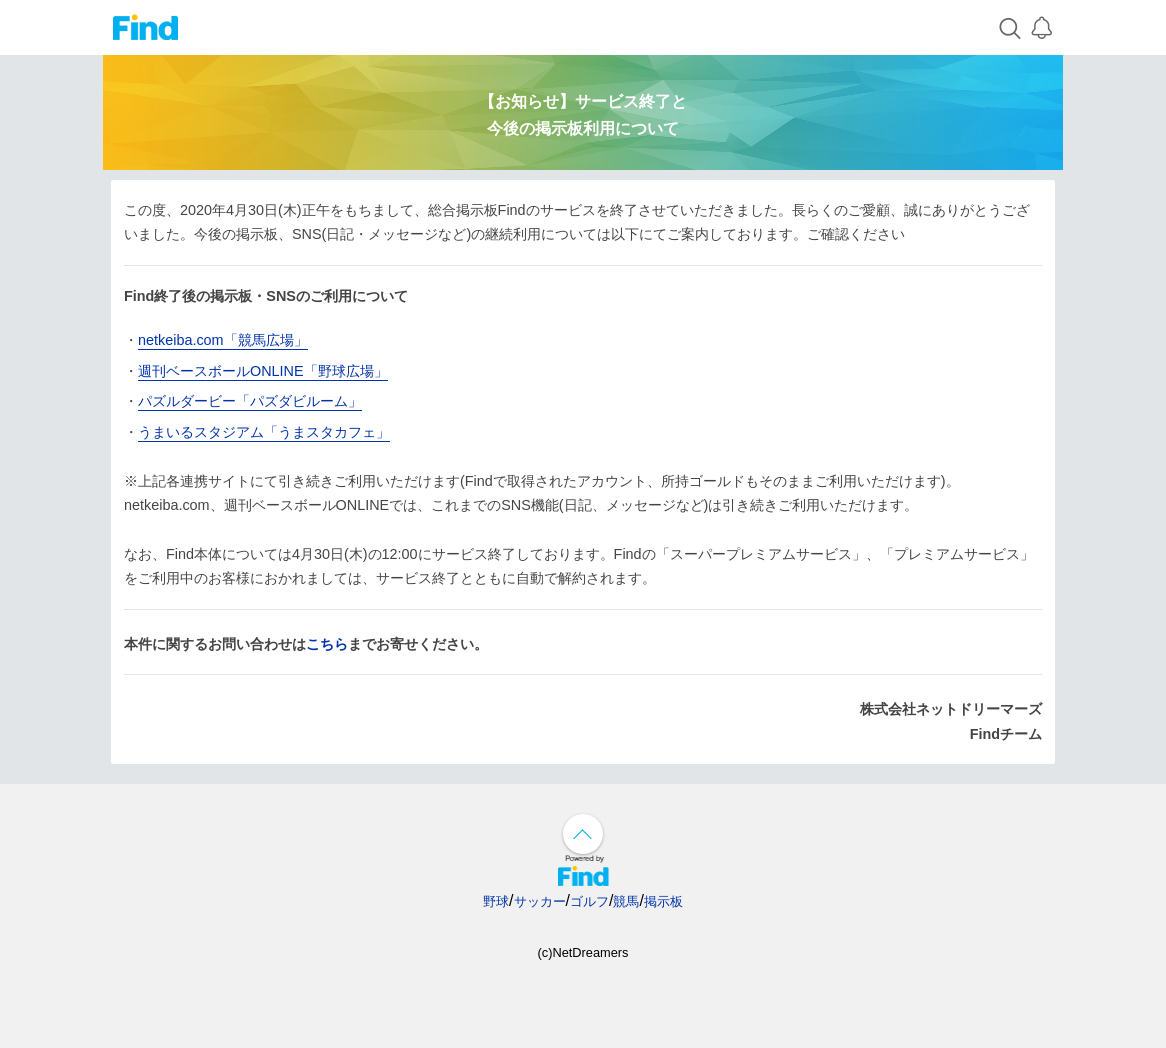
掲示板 (663, 901)
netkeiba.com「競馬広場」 (223, 340)
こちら (327, 644)
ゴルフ (589, 901)
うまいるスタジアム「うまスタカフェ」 (264, 432)
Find (145, 27)
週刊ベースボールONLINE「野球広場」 (263, 371)
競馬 (626, 901)
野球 (496, 901)
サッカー (540, 901)
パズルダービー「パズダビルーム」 (250, 401)
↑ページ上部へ (583, 834)
